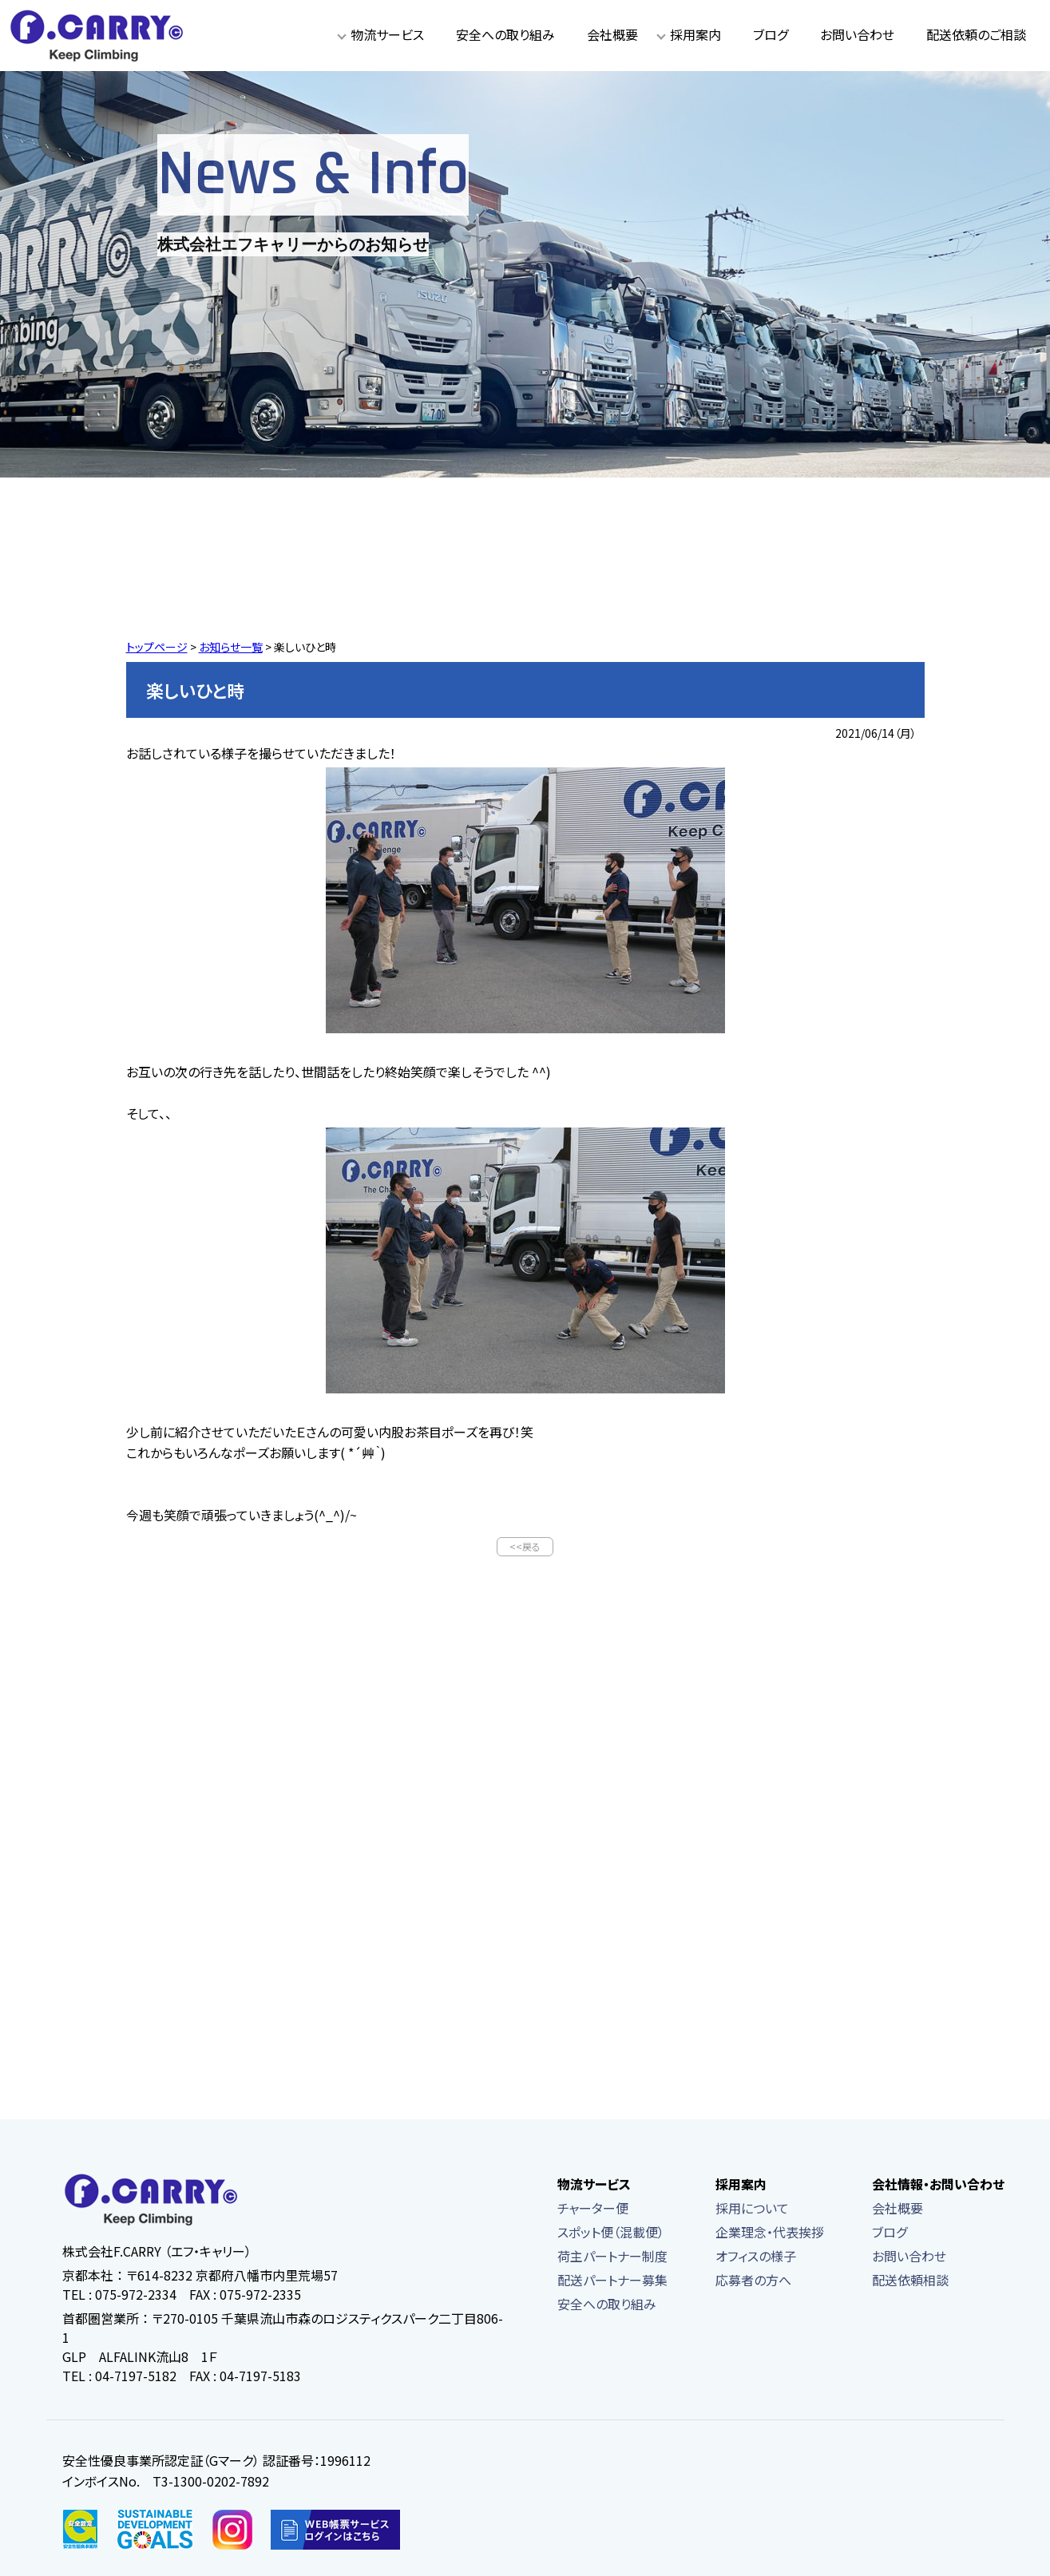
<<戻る (525, 1547)
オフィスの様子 (755, 2256)
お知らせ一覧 (231, 647)
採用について (752, 2208)
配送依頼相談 (910, 2280)
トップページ (157, 647)
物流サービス (387, 34)
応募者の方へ (753, 2280)
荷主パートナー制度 (612, 2256)
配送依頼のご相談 (976, 34)
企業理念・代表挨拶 (769, 2232)
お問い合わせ (857, 34)
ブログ (770, 34)
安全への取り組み (505, 34)
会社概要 (612, 34)
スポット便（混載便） (610, 2232)
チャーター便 (592, 2208)
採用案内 (695, 34)
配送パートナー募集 (612, 2280)
